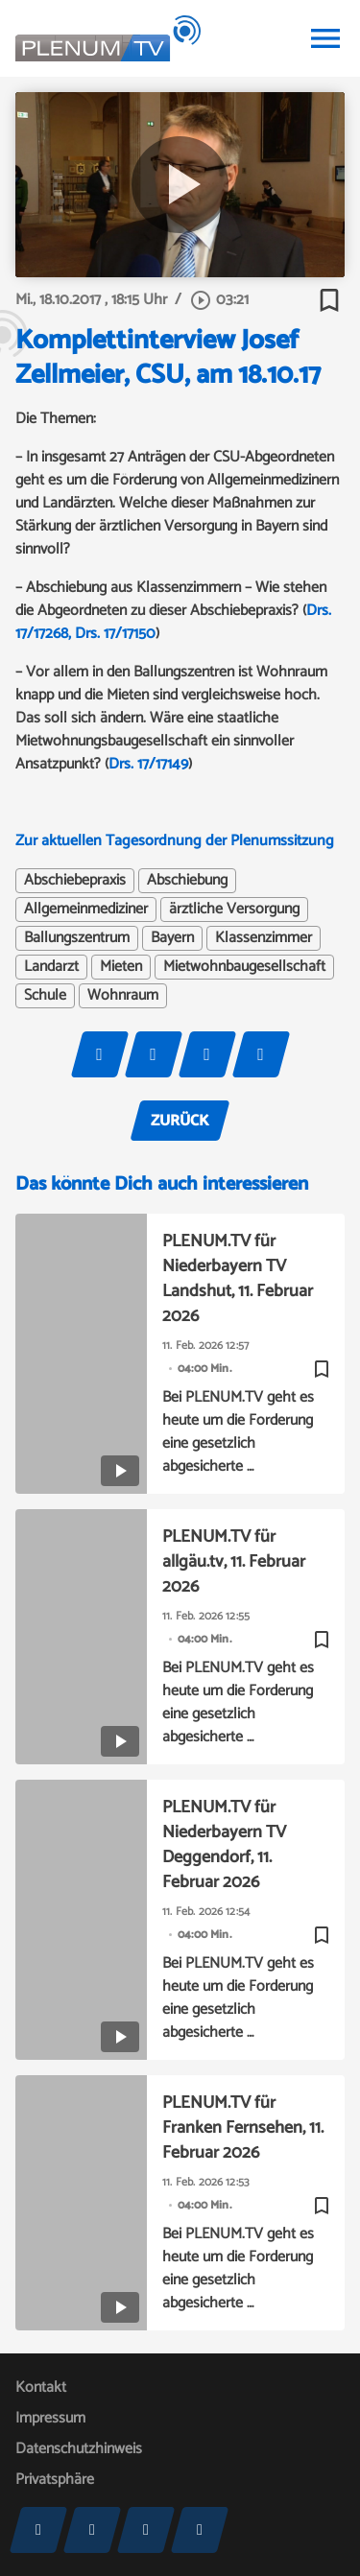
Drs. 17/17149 (148, 764)
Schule (45, 995)
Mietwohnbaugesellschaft (244, 967)
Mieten (121, 967)
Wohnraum (122, 995)
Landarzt (51, 967)
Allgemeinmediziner (86, 909)
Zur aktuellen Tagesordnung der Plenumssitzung (174, 841)
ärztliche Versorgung (234, 909)
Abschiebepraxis (75, 880)
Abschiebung (187, 880)
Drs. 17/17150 (115, 634)
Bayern (172, 938)
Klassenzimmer (263, 938)
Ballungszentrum (77, 938)
